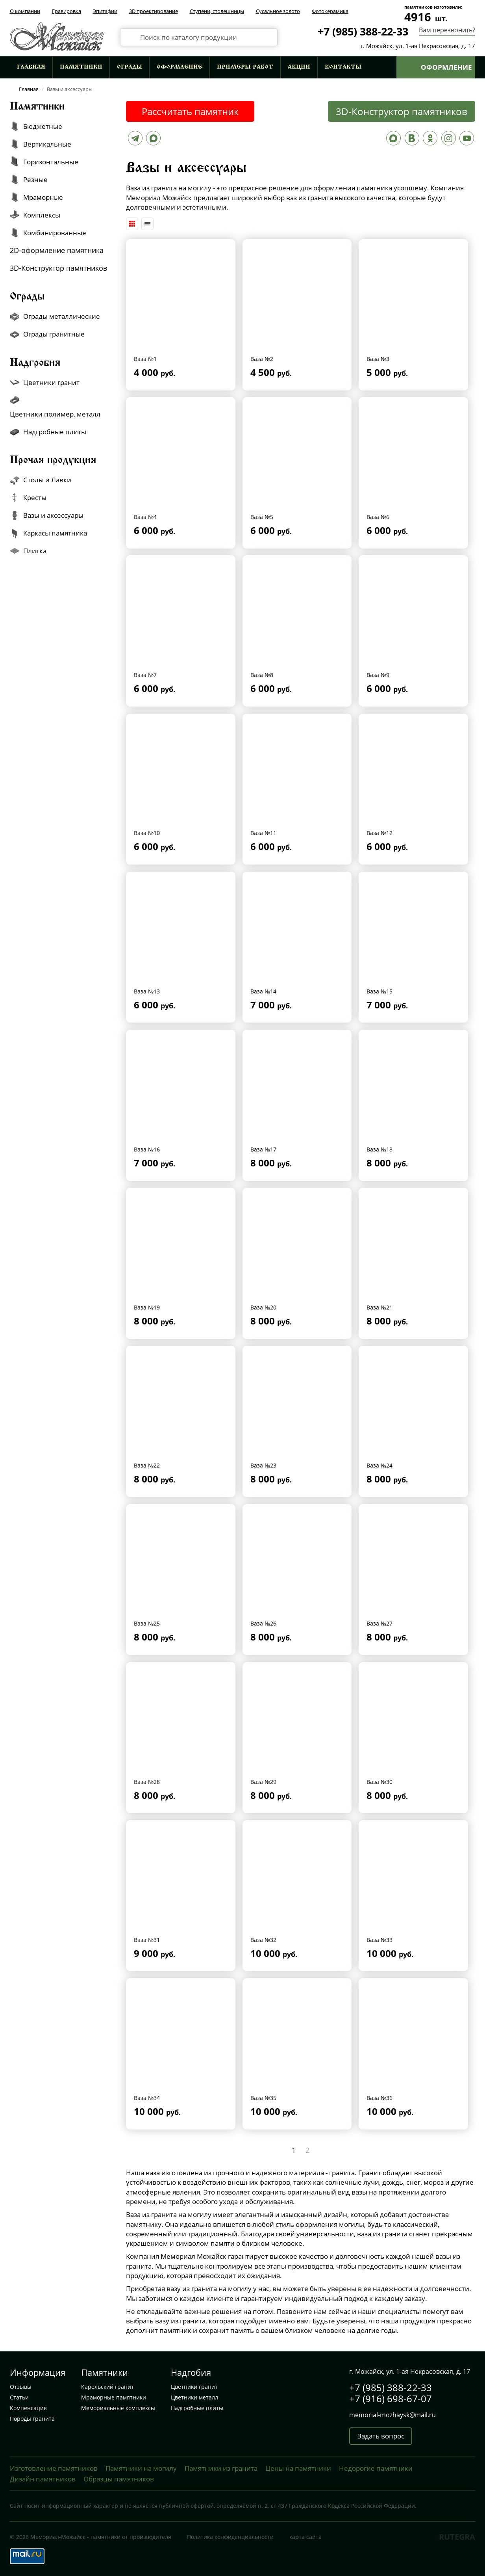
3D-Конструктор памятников (401, 111)
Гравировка (66, 11)
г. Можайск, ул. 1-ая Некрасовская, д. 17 (418, 46)
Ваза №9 (378, 675)
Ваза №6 (378, 517)
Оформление (179, 67)
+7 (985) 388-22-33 (363, 31)
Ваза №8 (261, 675)
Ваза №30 (379, 1782)
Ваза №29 (263, 1782)
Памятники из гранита (221, 2468)
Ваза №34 (147, 2098)
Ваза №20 (263, 1307)
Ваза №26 (263, 1623)
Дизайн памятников (43, 2479)
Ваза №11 (263, 833)
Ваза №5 (261, 517)
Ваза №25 (147, 1623)
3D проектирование (153, 11)
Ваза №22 (147, 1465)
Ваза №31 (147, 1940)
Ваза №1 (145, 359)
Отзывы (20, 2386)
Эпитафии (105, 11)
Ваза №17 (263, 1149)
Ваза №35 (263, 2098)
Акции (299, 67)
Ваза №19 (147, 1307)
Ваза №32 (263, 1940)
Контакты (343, 67)
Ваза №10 (147, 833)
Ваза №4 (145, 517)
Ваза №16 (147, 1149)
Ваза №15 (379, 991)
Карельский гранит (107, 2386)
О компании (25, 11)
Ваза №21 (379, 1307)
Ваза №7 (145, 675)
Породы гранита (32, 2418)
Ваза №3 (378, 359)
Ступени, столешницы (217, 11)
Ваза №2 (261, 359)
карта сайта (305, 2537)
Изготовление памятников (54, 2468)
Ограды (129, 67)
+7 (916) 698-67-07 (390, 2398)
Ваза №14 (263, 991)
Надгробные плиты (197, 2408)
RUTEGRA (457, 2536)
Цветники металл (194, 2397)
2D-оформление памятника (57, 250)
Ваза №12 (379, 833)
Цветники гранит (194, 2386)
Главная (31, 67)
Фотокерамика (330, 11)
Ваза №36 (379, 2098)
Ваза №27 (379, 1623)
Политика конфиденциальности (230, 2537)
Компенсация (28, 2408)
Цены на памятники (298, 2468)
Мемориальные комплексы (118, 2408)
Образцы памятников (118, 2479)
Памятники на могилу (141, 2468)
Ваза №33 (379, 1940)
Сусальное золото (278, 11)
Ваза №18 (379, 1149)
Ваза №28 (147, 1782)
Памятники (81, 67)
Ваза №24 (379, 1465)
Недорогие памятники (376, 2468)
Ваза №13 (147, 991)
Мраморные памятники (113, 2397)
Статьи (19, 2397)
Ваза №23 (263, 1465)
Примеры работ (245, 67)
